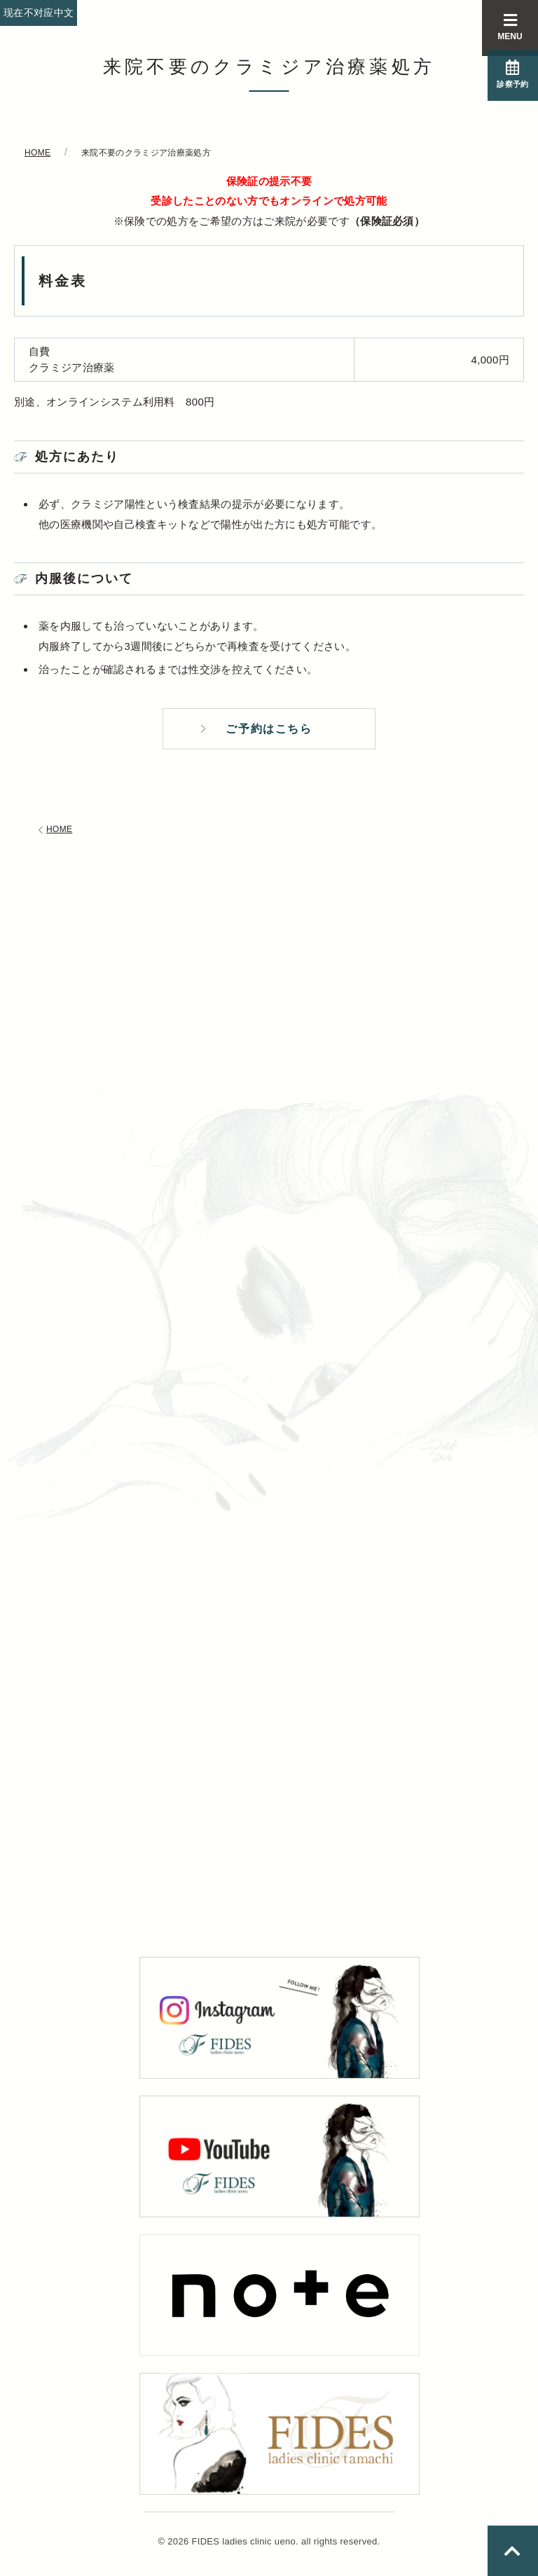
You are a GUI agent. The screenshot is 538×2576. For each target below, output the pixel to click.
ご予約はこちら (269, 731)
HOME (53, 834)
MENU (509, 27)
